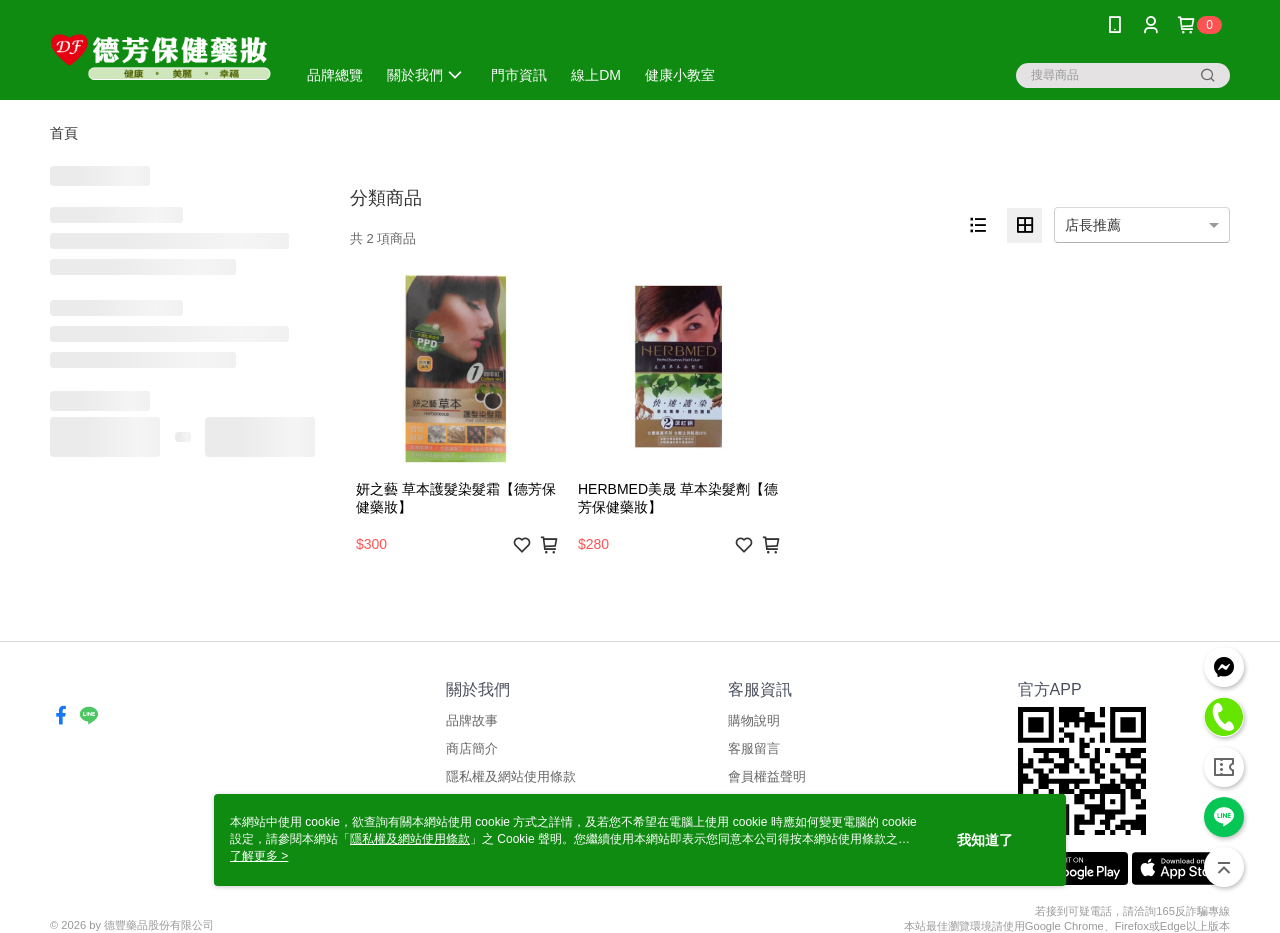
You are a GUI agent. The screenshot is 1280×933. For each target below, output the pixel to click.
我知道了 (985, 840)
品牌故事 (472, 720)
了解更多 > (259, 856)
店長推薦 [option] (1093, 225)
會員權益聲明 (767, 776)
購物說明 (754, 720)
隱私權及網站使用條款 (511, 776)
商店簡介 (472, 748)
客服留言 (754, 748)
